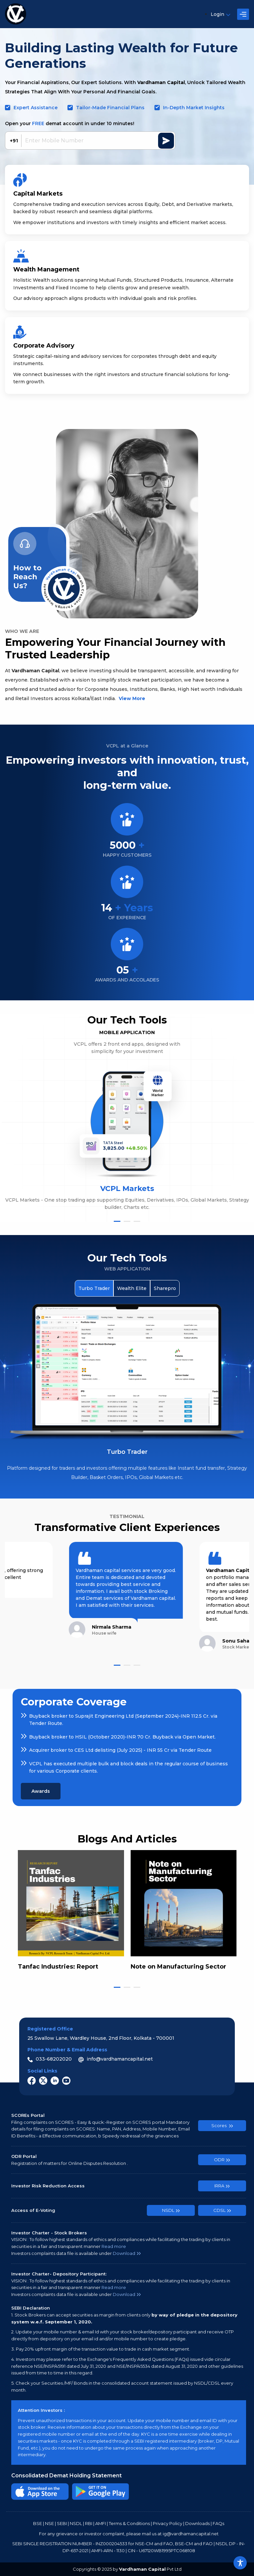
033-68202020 (49, 2059)
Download (127, 2253)
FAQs (218, 2523)
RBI (88, 2523)
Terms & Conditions (129, 2523)
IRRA (222, 2185)
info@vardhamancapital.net (115, 2059)
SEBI (62, 2523)
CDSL (222, 2210)
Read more (114, 2246)
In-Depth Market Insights (194, 108)
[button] (117, 1221)
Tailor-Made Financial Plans (110, 108)
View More (132, 698)
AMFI (100, 2523)
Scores (222, 2125)
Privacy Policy (167, 2523)
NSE (49, 2523)
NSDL (171, 2210)
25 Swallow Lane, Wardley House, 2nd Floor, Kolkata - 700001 (100, 2038)
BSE (37, 2523)
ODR (222, 2159)
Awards (40, 1791)
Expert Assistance (36, 108)
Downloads (197, 2523)
